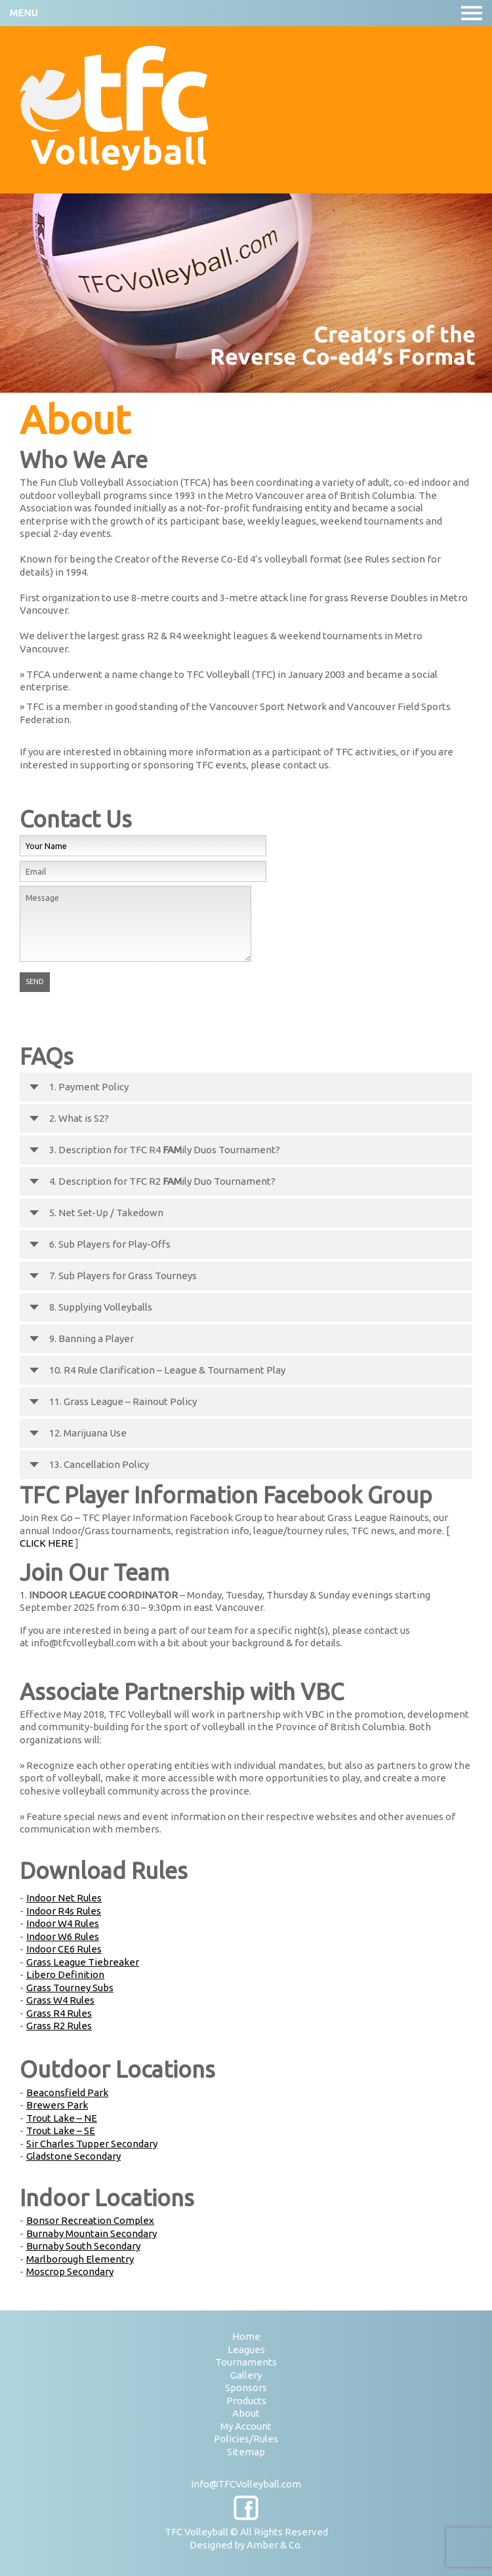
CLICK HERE (46, 1543)
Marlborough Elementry (80, 2259)
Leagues (246, 2349)
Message (135, 924)
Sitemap (246, 2451)
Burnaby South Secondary (83, 2245)
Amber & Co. (274, 2544)
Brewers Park (57, 2104)
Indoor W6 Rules (62, 1936)
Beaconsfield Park (67, 2092)
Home (246, 2336)
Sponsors (246, 2387)
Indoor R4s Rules (63, 1910)
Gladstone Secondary (73, 2156)
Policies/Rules (246, 2438)
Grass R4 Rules (59, 2013)
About (246, 2413)
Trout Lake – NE (61, 2118)
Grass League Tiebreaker (82, 1962)
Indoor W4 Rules (62, 1923)
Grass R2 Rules (59, 2025)
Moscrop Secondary (69, 2271)
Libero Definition (65, 1974)
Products (246, 2400)
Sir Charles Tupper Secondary (91, 2143)
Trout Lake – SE (60, 2130)
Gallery (246, 2375)
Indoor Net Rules (64, 1897)
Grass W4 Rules (60, 2000)
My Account (246, 2426)
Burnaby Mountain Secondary (91, 2233)
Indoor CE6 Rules (64, 1948)
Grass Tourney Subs (69, 1987)
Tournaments (246, 2362)
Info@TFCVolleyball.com (246, 2483)
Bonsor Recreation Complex (90, 2220)
